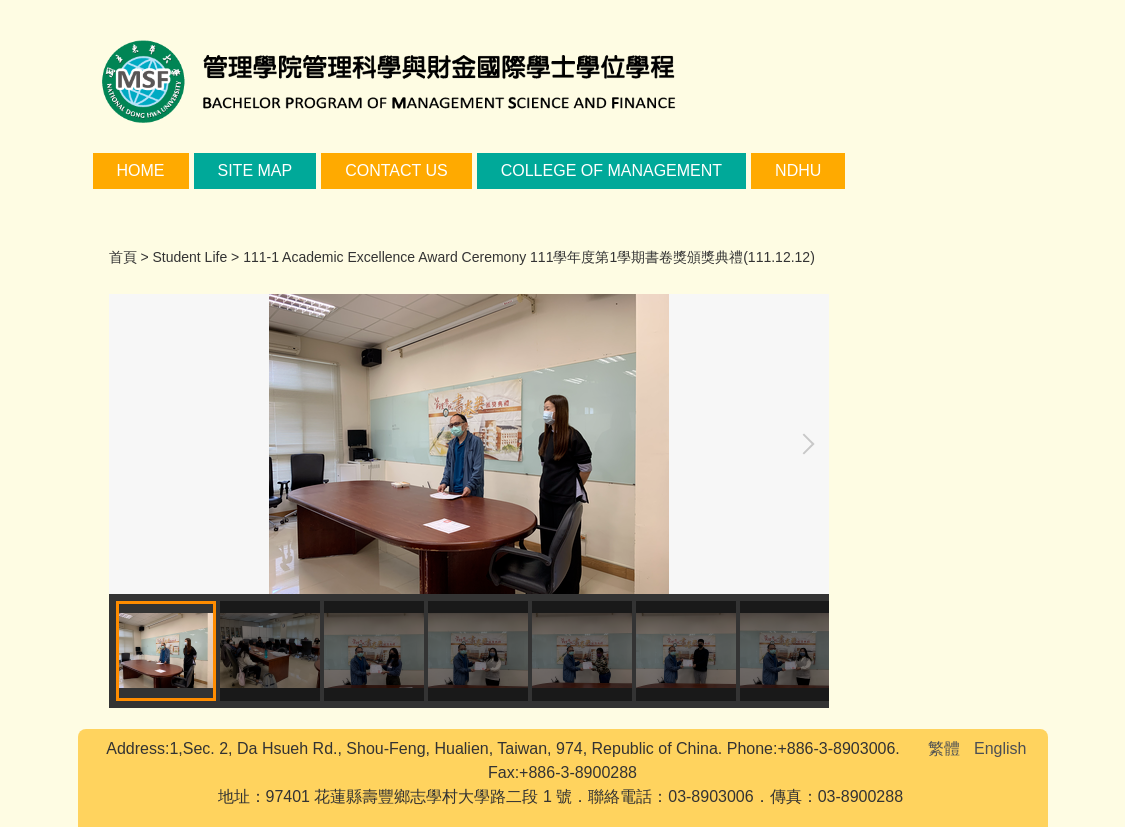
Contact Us (396, 170)
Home (141, 170)
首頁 (123, 257)
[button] (804, 444)
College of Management (611, 170)
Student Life (189, 257)
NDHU (798, 170)
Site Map (255, 170)
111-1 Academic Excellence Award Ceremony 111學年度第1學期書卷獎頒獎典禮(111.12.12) (529, 257)
